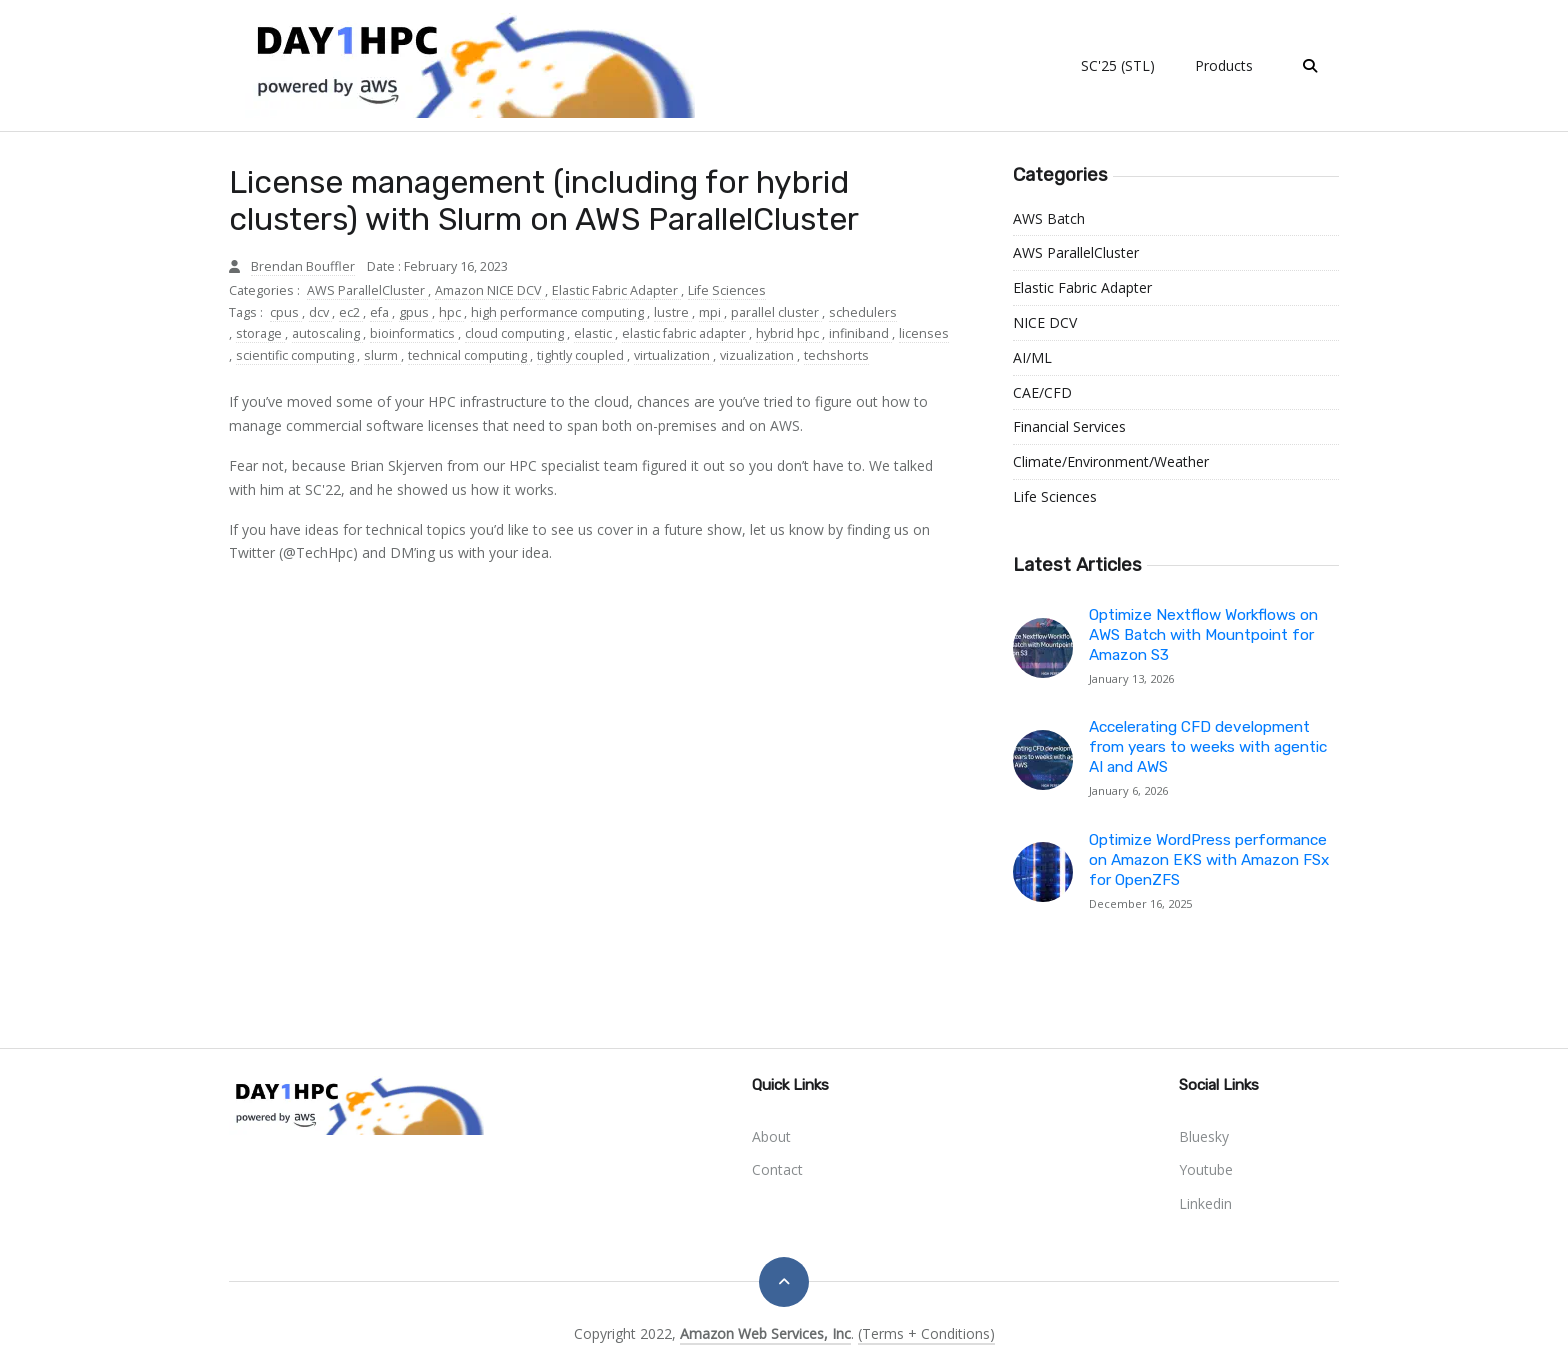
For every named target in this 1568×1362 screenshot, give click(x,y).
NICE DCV (1045, 322)
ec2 (351, 312)
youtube (1206, 1169)
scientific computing (296, 355)
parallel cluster (776, 312)
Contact (777, 1169)
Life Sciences (727, 290)
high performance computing (559, 312)
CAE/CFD (1042, 392)
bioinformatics (414, 333)
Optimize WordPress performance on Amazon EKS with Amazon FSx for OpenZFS (1209, 860)
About (771, 1136)
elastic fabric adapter (685, 333)
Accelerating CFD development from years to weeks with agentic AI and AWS (1208, 747)
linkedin (1205, 1203)
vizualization (758, 355)
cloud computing (516, 333)
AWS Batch (1049, 218)
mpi (711, 312)
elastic (594, 333)
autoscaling (327, 333)
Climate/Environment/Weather (1111, 461)
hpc (451, 312)
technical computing (469, 355)
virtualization (673, 355)
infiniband (860, 333)
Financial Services (1069, 426)
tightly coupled (582, 355)
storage (260, 333)
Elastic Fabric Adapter (616, 290)
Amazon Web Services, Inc (765, 1333)
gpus (415, 312)
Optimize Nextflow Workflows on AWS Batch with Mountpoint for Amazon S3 (1203, 635)
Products (1224, 65)
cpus (286, 312)
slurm (382, 355)
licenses (924, 333)
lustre (673, 312)
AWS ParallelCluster (367, 290)
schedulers (863, 312)
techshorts (836, 355)
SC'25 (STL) (1118, 65)
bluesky (1204, 1136)
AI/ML (1032, 357)
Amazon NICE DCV (490, 290)
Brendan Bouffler (303, 266)
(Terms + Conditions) (926, 1333)
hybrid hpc (789, 333)
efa (381, 312)
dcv (320, 312)
